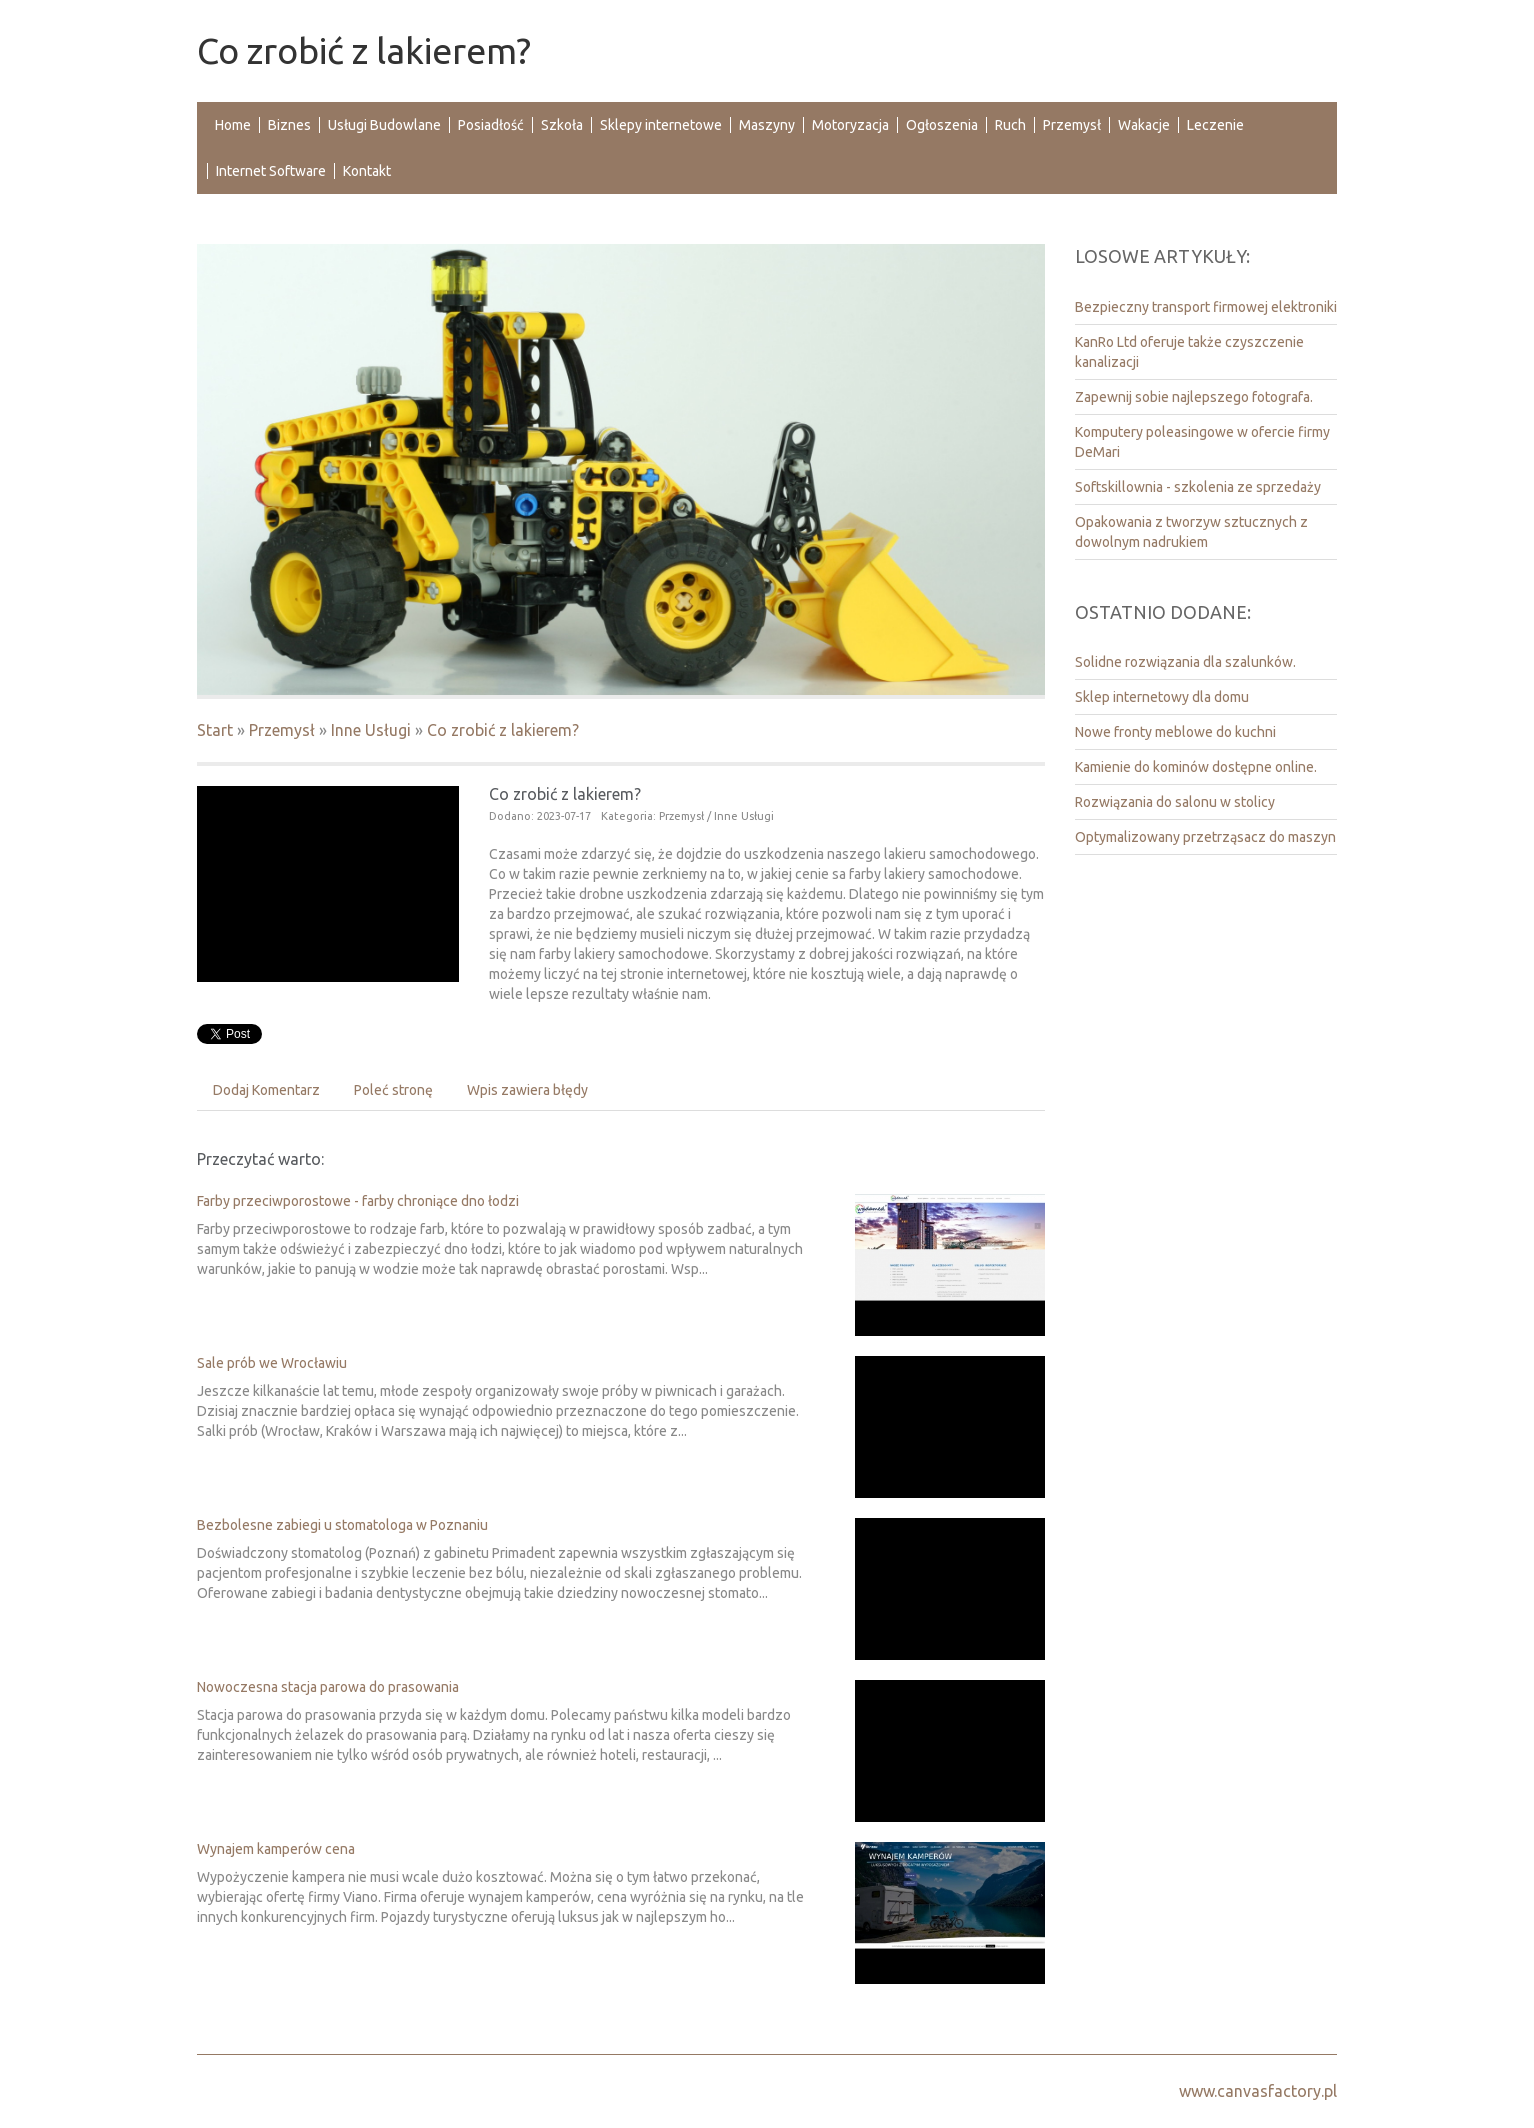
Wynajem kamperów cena (276, 1849)
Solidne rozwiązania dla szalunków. (1185, 662)
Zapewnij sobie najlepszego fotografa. (1194, 397)
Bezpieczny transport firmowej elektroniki (1206, 307)
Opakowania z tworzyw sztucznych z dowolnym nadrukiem (1191, 532)
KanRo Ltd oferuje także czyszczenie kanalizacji (1189, 352)
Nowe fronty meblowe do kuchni (1175, 732)
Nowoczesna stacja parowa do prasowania (328, 1687)
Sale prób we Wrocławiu (272, 1363)
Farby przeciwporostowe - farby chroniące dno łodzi (358, 1201)
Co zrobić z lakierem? (503, 730)
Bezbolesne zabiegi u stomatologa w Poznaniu (342, 1525)
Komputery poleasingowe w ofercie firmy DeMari (1202, 442)
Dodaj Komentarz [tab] (266, 1090)
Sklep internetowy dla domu (1162, 697)
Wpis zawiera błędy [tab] (527, 1090)
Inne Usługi (371, 730)
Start (215, 730)
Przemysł (282, 730)
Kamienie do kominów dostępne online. (1196, 767)
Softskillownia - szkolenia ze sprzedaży (1198, 487)
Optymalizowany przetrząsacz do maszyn (1205, 837)
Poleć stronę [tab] (393, 1090)
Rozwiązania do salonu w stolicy (1175, 802)
